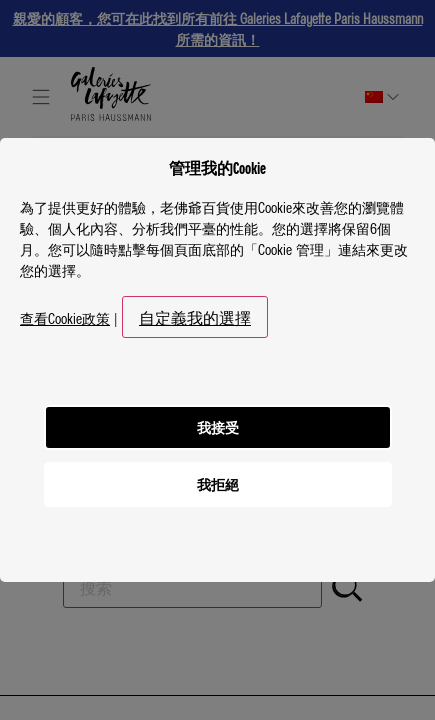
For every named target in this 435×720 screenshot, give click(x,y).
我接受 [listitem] (218, 427)
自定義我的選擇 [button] (195, 317)
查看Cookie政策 (65, 318)
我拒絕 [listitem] (218, 484)
